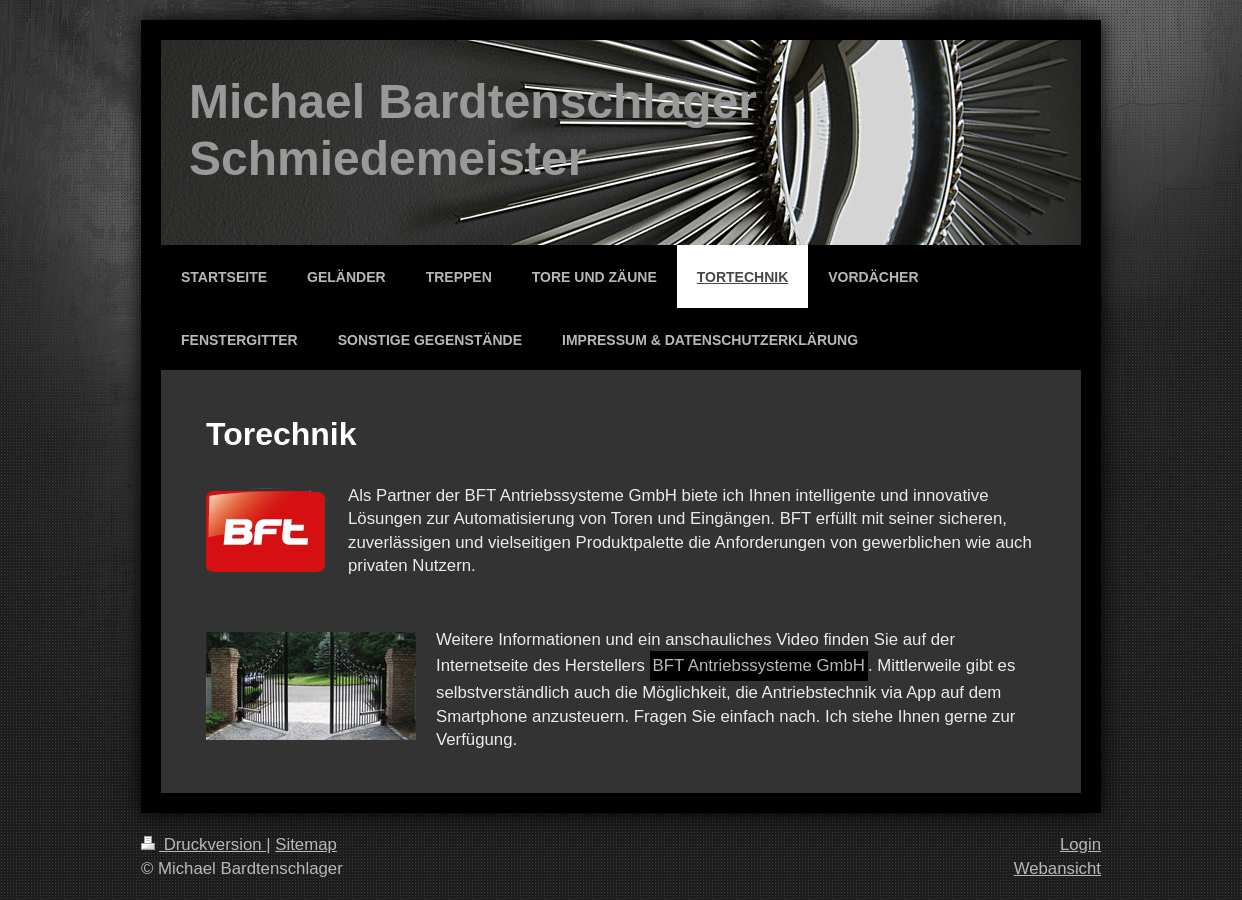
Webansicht (1057, 868)
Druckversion (203, 844)
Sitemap (306, 844)
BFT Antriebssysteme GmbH (759, 665)
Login (1080, 844)
